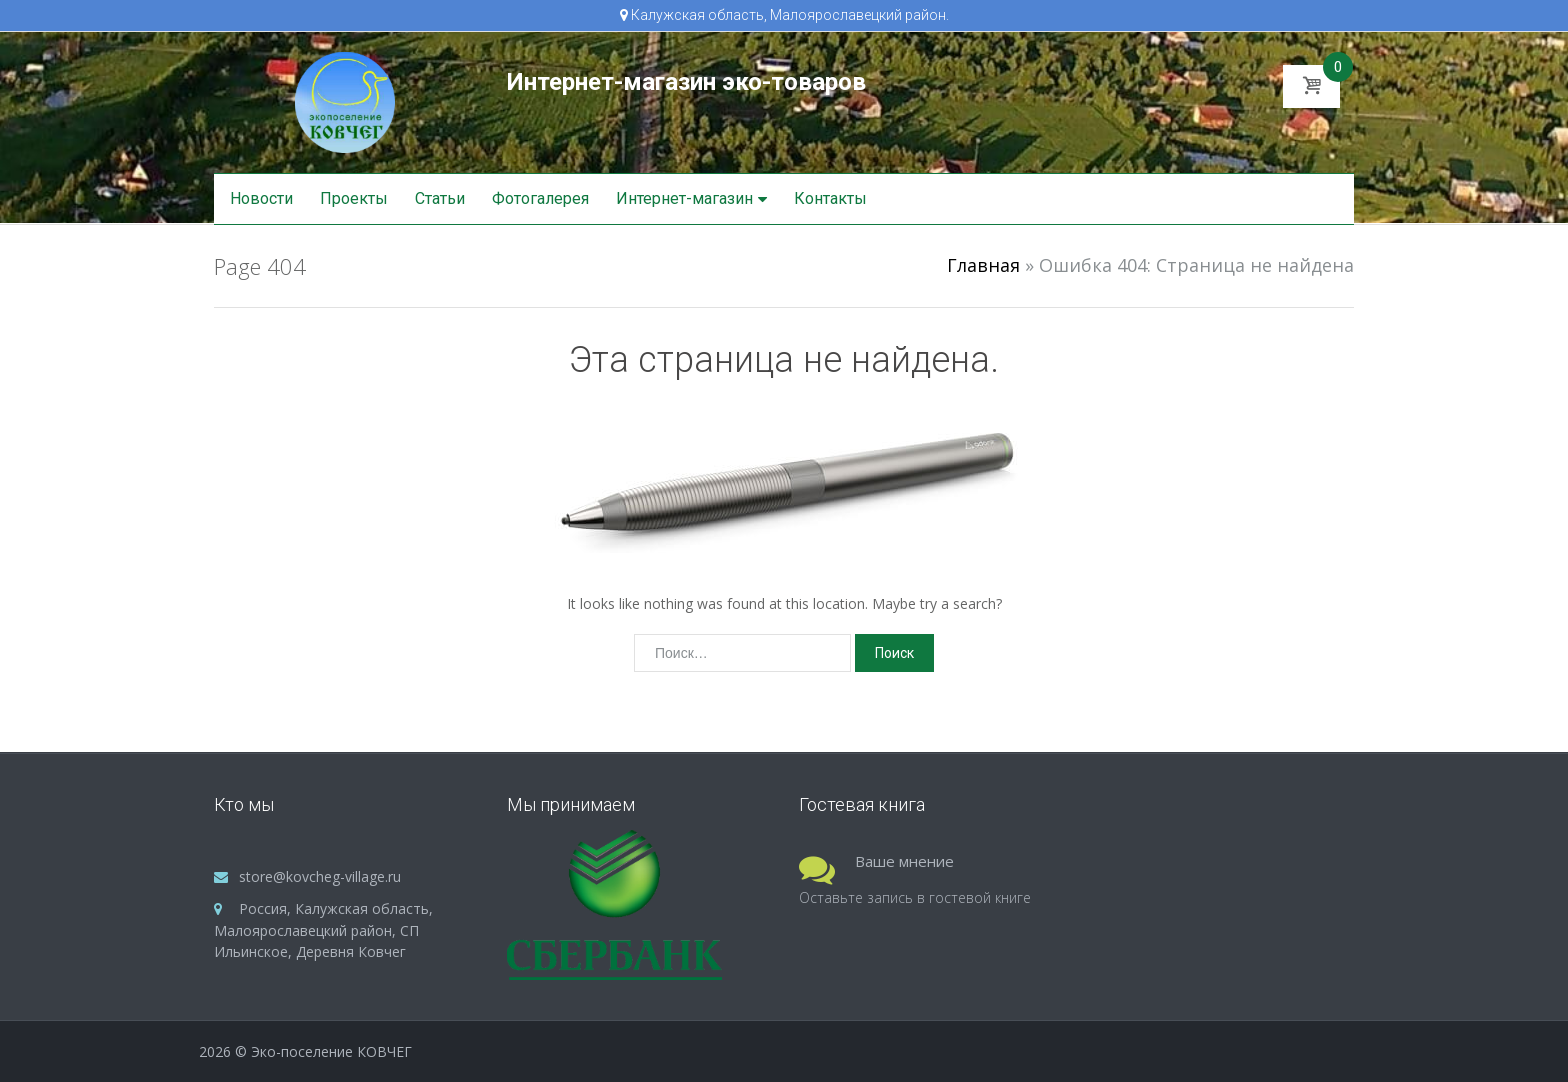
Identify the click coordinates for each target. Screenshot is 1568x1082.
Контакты (830, 198)
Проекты (354, 198)
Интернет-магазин (684, 198)
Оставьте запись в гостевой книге (915, 897)
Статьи (440, 198)
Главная (983, 265)
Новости (261, 198)
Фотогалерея (540, 198)
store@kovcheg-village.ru (320, 876)
